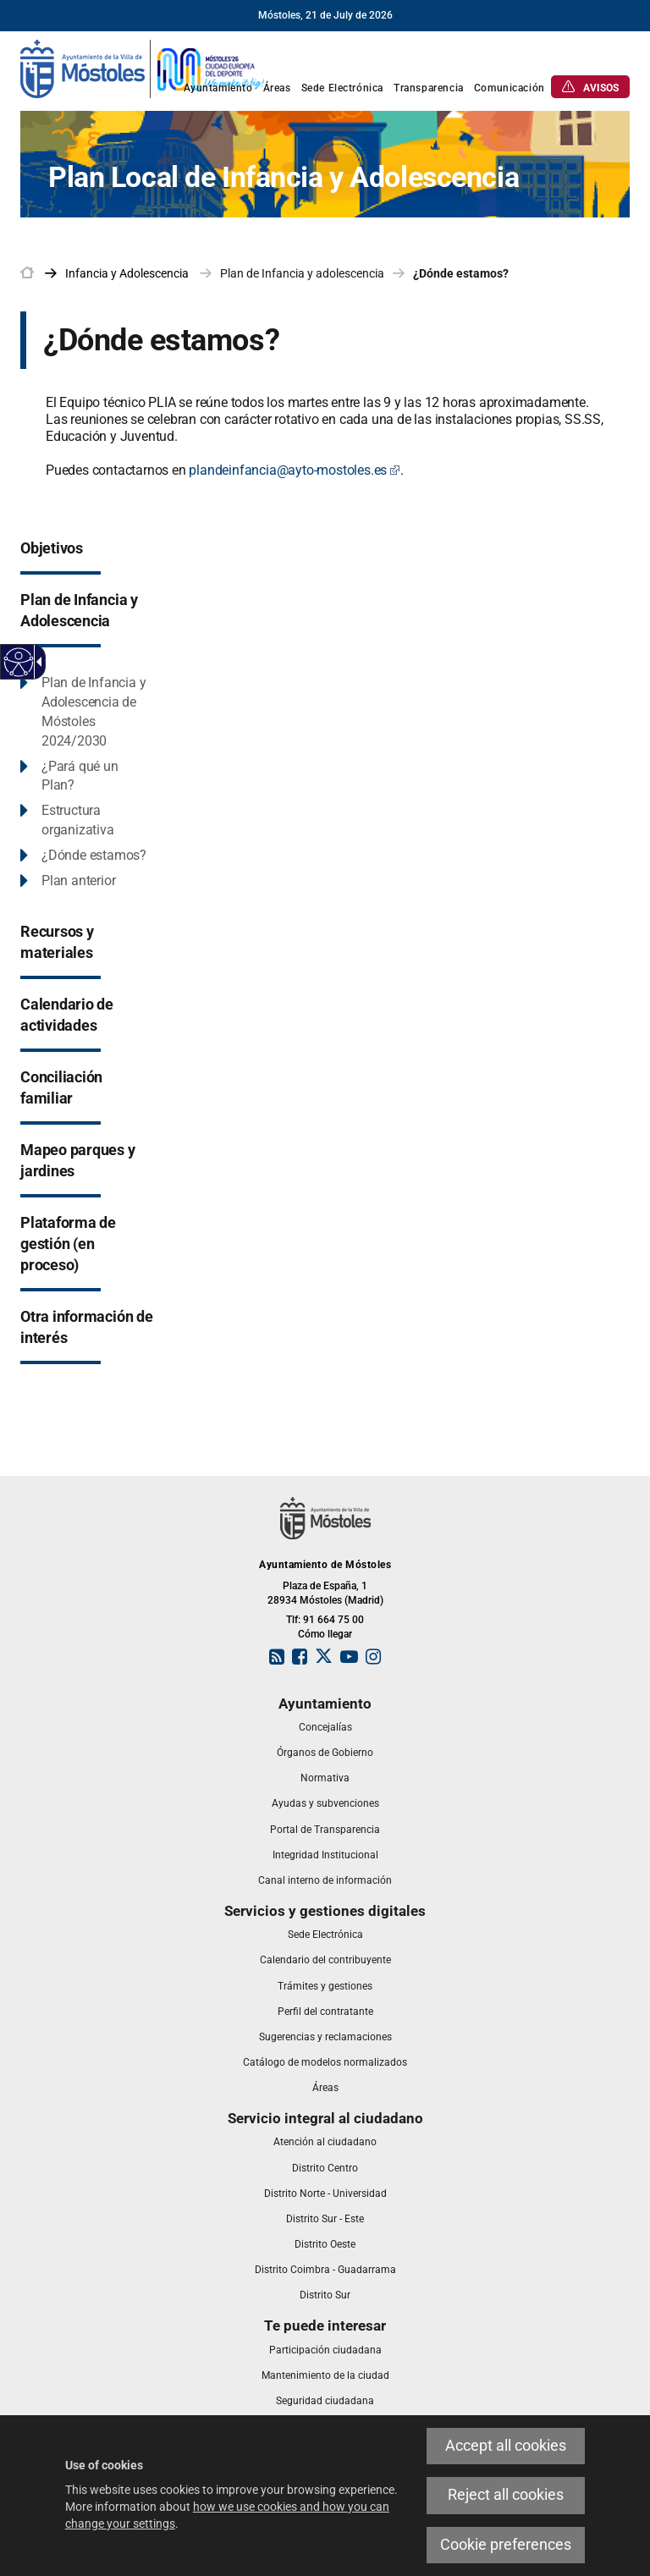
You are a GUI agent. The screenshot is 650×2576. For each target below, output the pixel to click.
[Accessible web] (19, 662)
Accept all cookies (505, 2445)
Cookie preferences (505, 2544)
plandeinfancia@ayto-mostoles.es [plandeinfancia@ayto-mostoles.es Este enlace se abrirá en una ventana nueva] (294, 470)
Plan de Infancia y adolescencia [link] (302, 273)
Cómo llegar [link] (325, 1634)
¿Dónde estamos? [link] (461, 273)
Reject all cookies (506, 2494)
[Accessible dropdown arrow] (36, 662)
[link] (143, 67)
